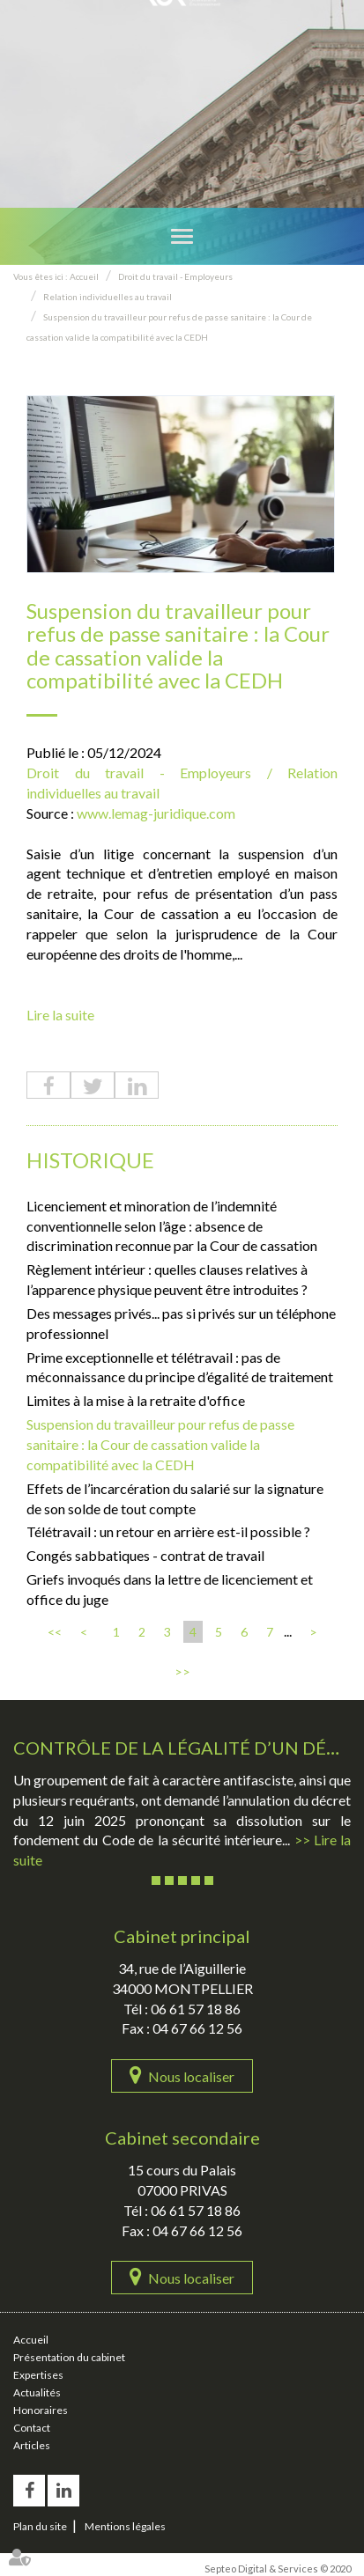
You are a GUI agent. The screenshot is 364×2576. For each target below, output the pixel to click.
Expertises (38, 2374)
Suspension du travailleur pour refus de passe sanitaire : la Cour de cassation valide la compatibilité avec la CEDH (160, 1444)
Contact (31, 2427)
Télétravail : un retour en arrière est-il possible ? (168, 1531)
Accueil (84, 276)
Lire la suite (60, 1014)
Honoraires (40, 2410)
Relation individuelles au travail (107, 296)
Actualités (37, 2392)
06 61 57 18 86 (196, 2008)
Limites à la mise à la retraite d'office (135, 1400)
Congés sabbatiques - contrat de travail (145, 1555)
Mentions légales (125, 2526)
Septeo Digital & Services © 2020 (277, 2568)
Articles (31, 2445)
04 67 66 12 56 (197, 2028)
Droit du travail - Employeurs (175, 276)
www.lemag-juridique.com (156, 813)
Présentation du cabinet (69, 2357)
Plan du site (40, 2526)
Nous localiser (191, 2076)
